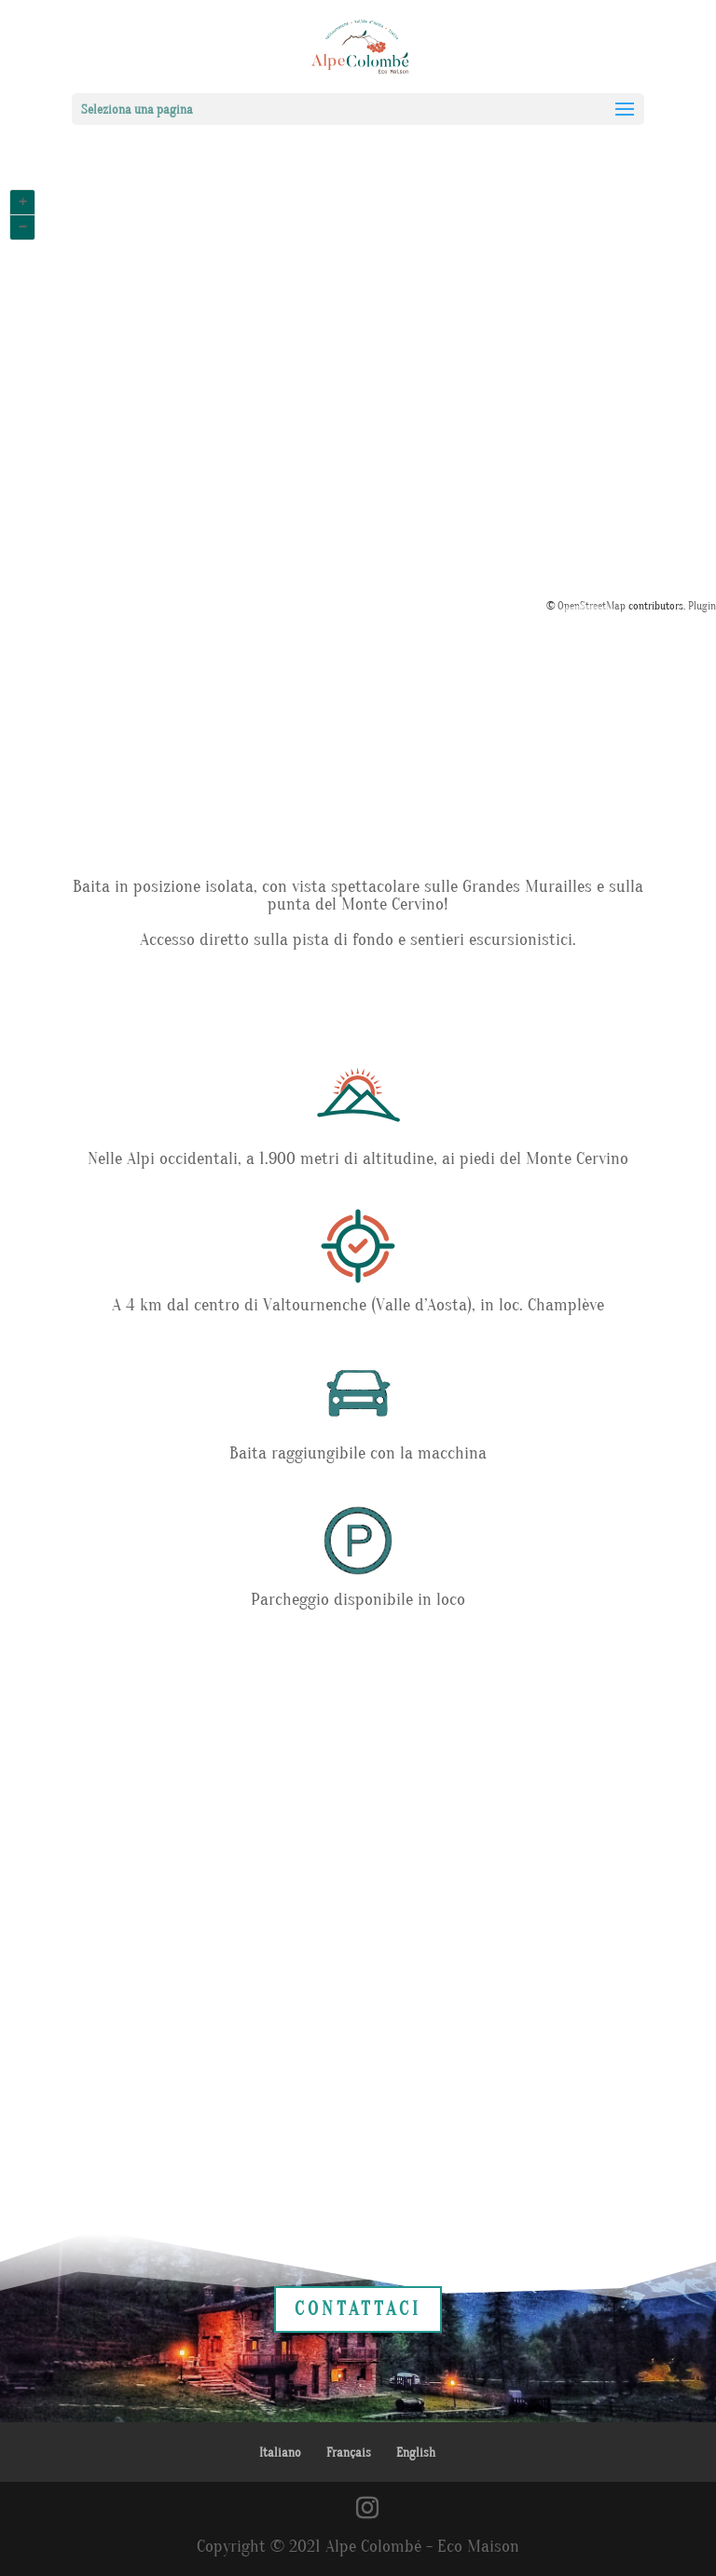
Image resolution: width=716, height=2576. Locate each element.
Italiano (280, 2452)
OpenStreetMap (592, 605)
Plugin (700, 605)
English (415, 2452)
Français (348, 2452)
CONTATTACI (358, 2309)
